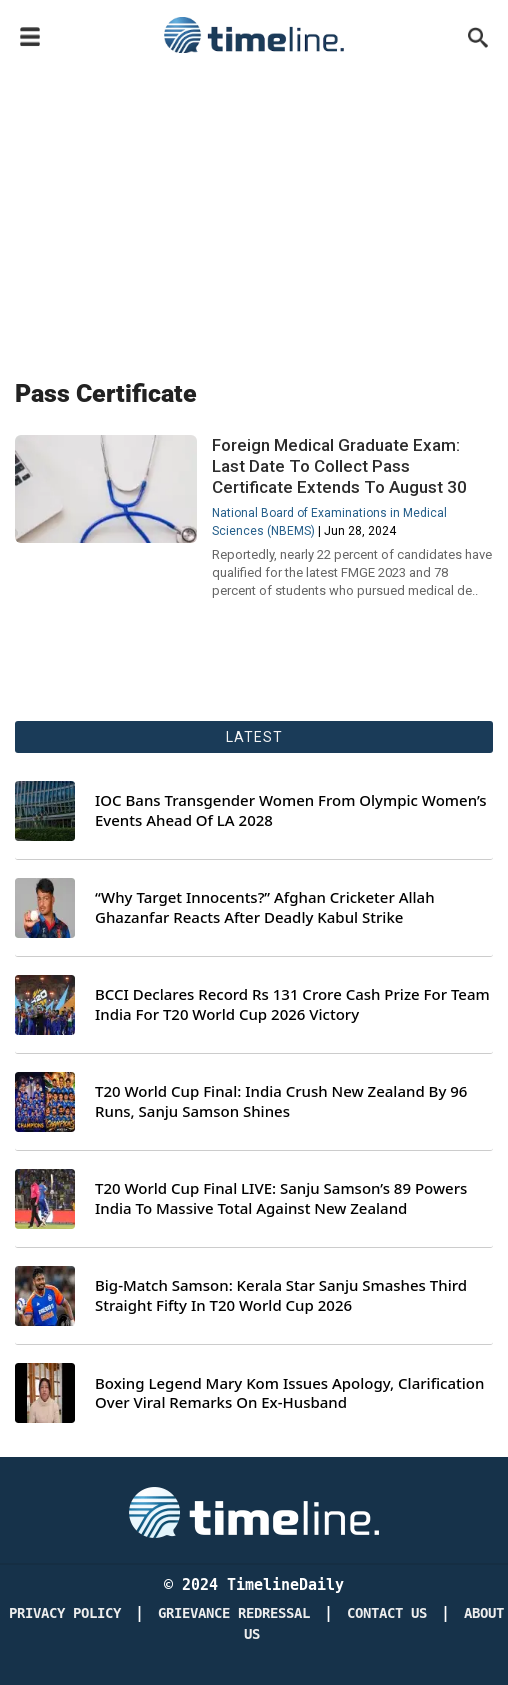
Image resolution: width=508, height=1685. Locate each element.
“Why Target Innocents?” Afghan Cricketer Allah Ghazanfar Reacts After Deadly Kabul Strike (265, 907)
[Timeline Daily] (254, 1511)
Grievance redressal (234, 1613)
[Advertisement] (254, 212)
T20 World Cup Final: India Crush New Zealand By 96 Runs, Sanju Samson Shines (281, 1101)
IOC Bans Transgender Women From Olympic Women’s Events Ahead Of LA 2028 (291, 810)
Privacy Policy (65, 1613)
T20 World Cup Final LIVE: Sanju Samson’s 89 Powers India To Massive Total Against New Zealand (281, 1198)
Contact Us (387, 1613)
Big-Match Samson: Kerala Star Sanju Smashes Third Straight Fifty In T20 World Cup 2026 (281, 1295)
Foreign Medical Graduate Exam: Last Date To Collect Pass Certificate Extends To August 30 (339, 466)
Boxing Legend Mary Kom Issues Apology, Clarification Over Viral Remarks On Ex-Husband (289, 1393)
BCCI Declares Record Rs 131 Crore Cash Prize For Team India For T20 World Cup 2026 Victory (292, 1004)
